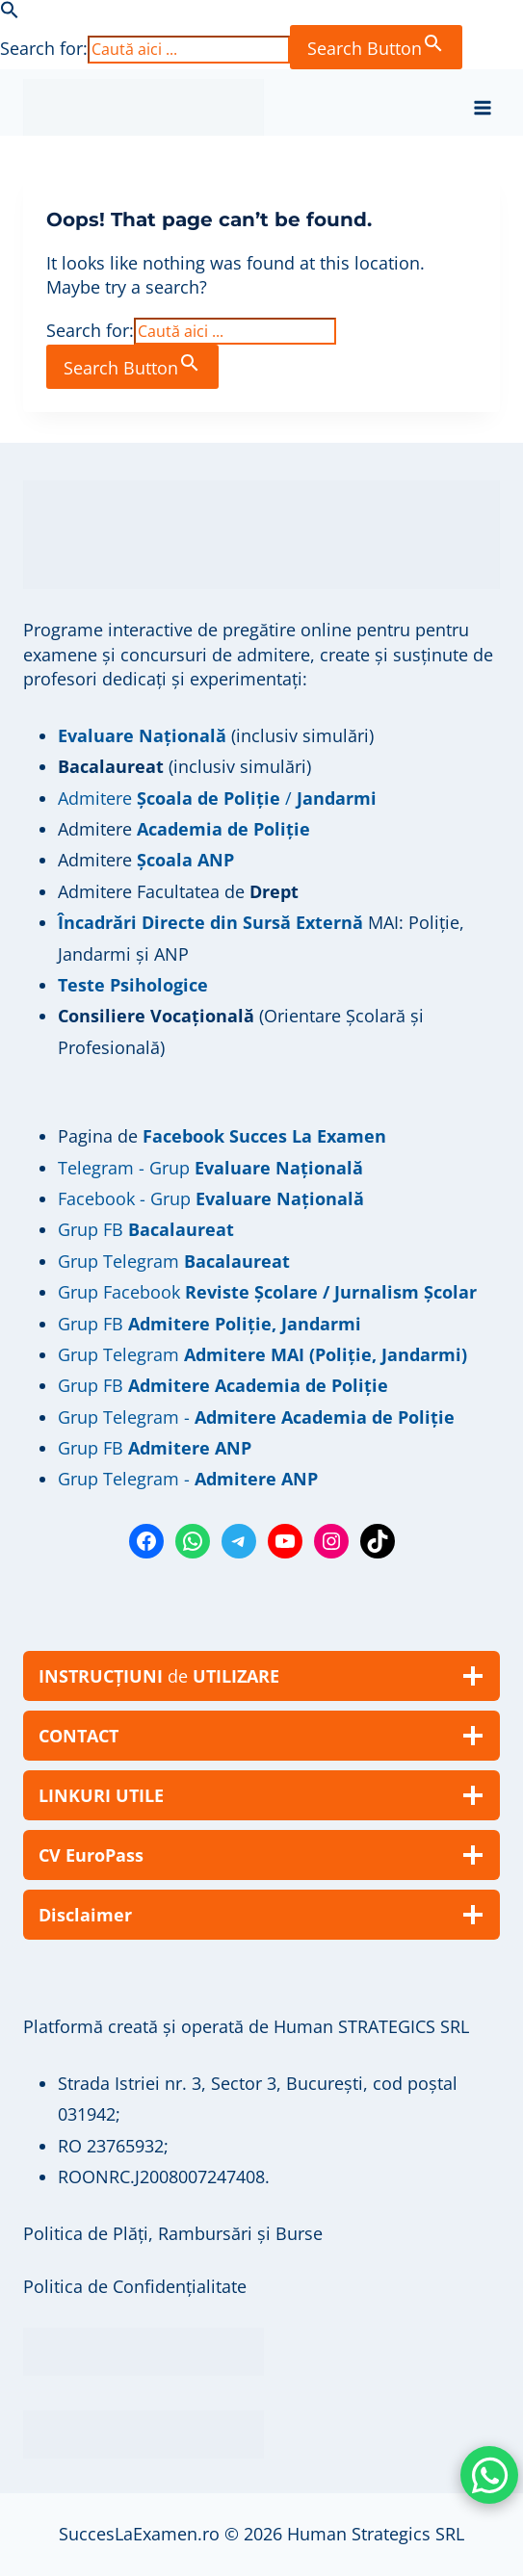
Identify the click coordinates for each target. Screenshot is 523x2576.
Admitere (97, 828)
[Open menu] (482, 107)
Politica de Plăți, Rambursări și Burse (173, 2233)
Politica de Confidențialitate (135, 2286)
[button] (9, 12)
